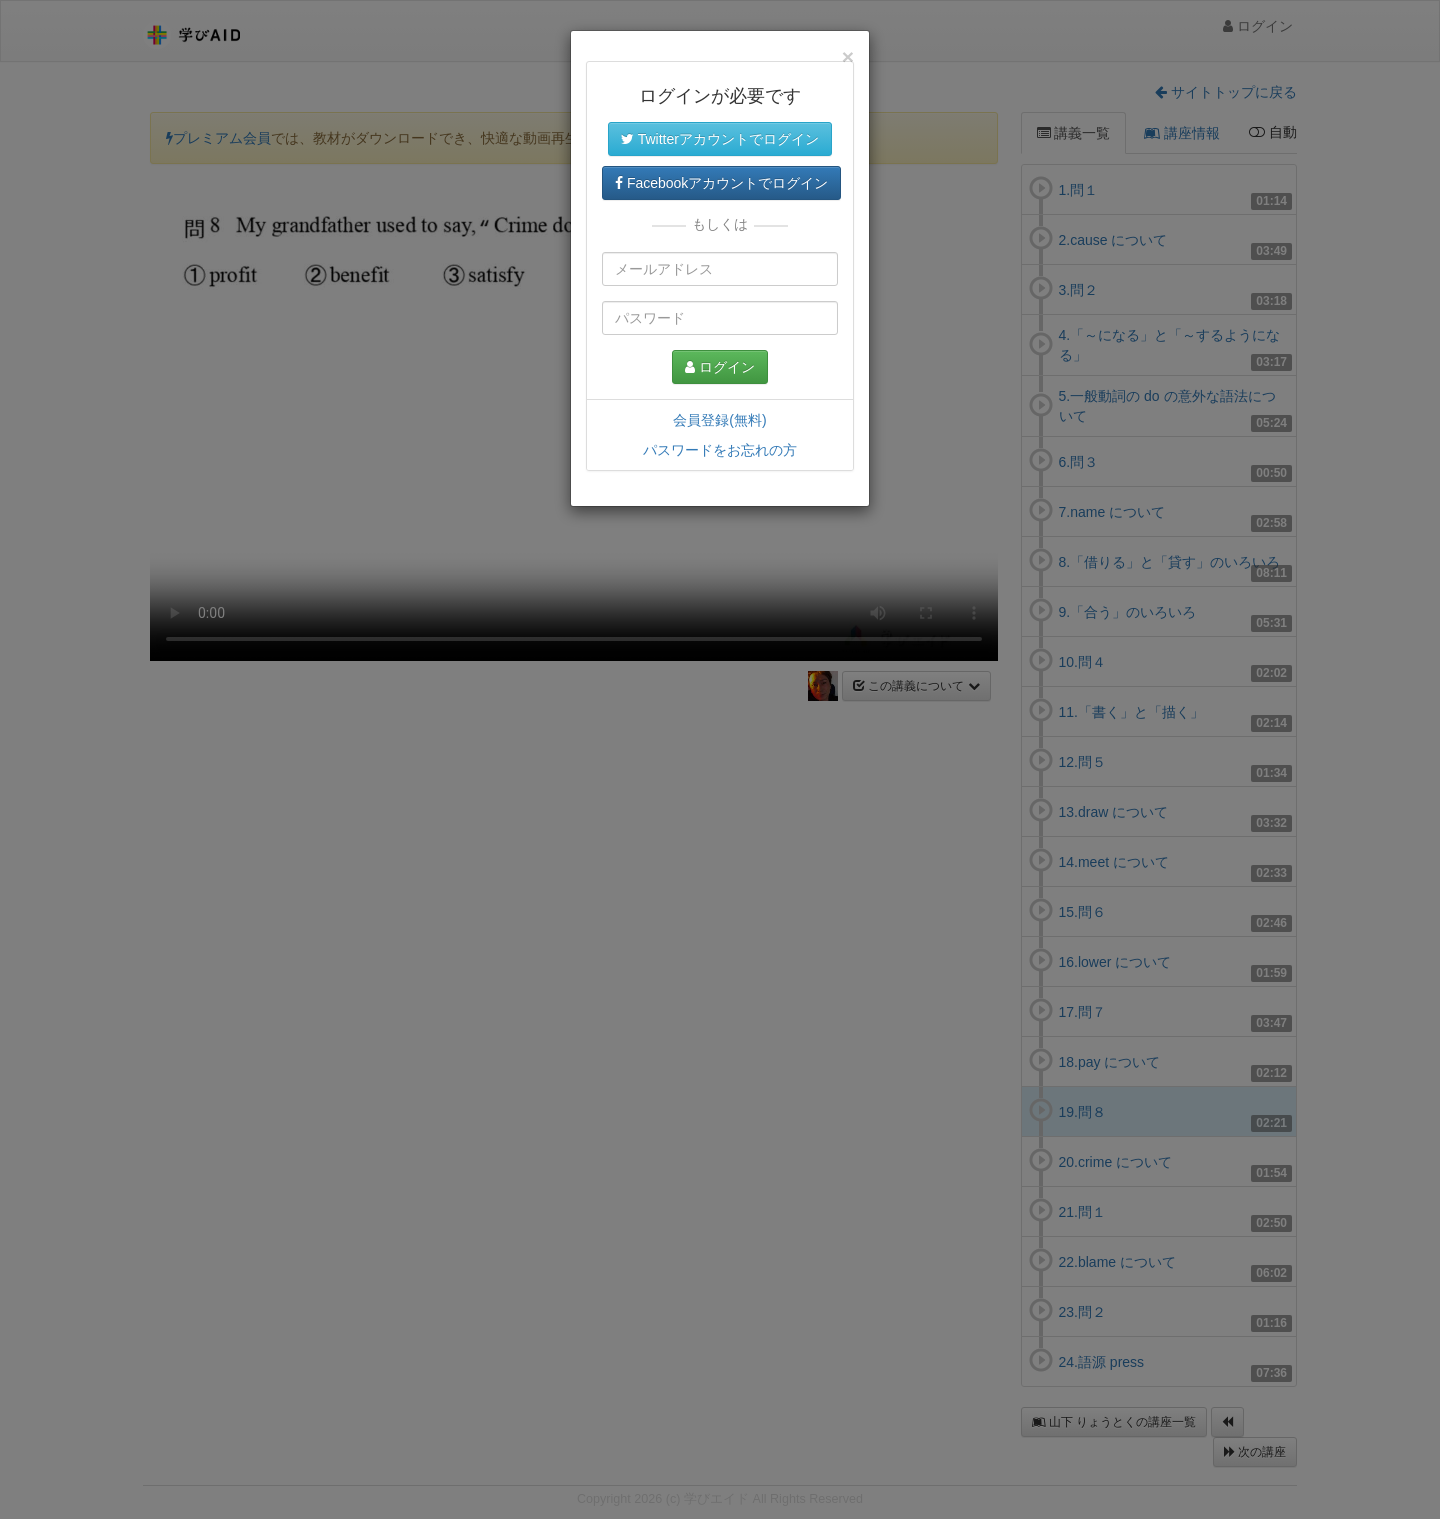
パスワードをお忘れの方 (720, 450)
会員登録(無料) (719, 420)
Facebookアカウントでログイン (721, 183)
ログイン (720, 367)
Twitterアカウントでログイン (720, 139)
